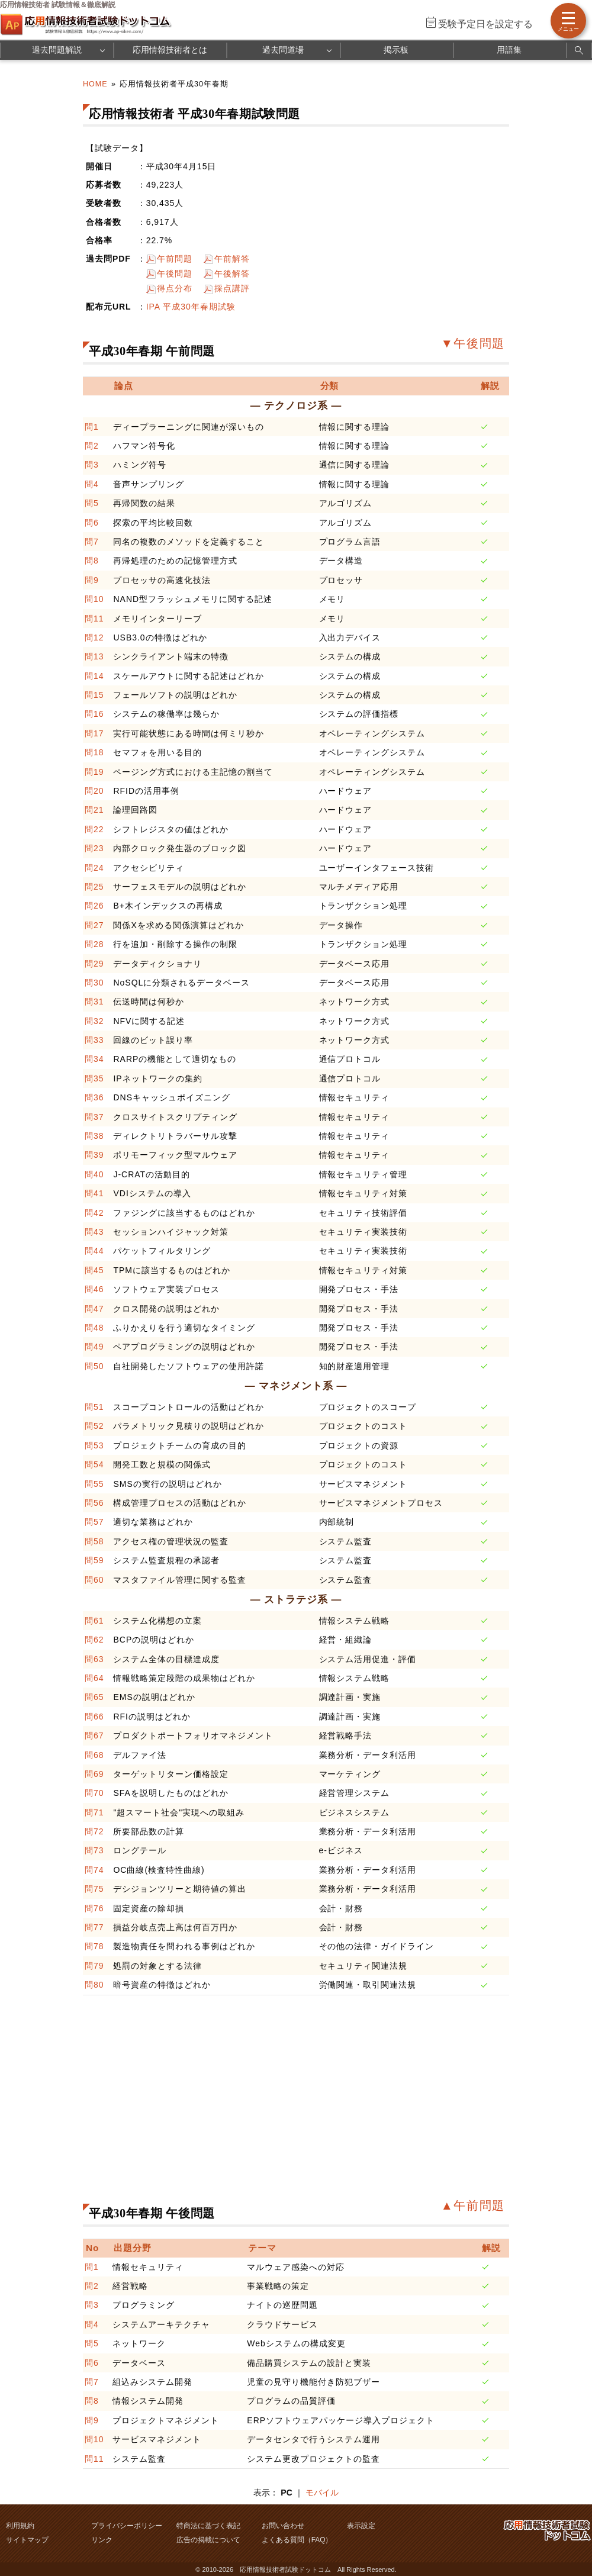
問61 (94, 1620)
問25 (94, 886)
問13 (94, 656)
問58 (94, 1541)
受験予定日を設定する (485, 24)
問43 (94, 1232)
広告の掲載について (208, 2540)
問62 (94, 1639)
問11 (94, 618)
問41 (94, 1193)
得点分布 (174, 288)
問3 (92, 464)
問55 (94, 1484)
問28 (94, 944)
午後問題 (174, 273)
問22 (94, 829)
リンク (101, 2540)
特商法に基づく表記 (208, 2526)
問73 (94, 1850)
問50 (94, 1366)
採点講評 (232, 288)
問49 (94, 1346)
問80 (94, 1984)
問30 (94, 982)
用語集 (509, 49)
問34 (94, 1059)
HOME (95, 84)
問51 (94, 1407)
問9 (92, 580)
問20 (94, 791)
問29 (94, 963)
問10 (94, 599)
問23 (94, 848)
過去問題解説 (57, 49)
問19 (94, 772)
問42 (94, 1213)
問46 (94, 1289)
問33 (94, 1040)
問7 (92, 541)
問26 (94, 905)
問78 (94, 1946)
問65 (94, 1697)
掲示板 (396, 49)
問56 (94, 1503)
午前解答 (232, 258)
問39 (94, 1155)
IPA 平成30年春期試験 (191, 306)
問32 (94, 1021)
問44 (94, 1250)
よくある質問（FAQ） (297, 2540)
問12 (94, 637)
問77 (94, 1927)
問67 (94, 1735)
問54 (94, 1464)
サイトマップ (27, 2540)
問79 (94, 1965)
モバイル (322, 2492)
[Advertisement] (272, 2096)
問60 (94, 1580)
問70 (94, 1793)
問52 (94, 1426)
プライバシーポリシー (126, 2526)
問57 (94, 1522)
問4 (92, 484)
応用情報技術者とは (170, 49)
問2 (92, 445)
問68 (94, 1755)
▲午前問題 (473, 2205)
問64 (94, 1678)
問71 (94, 1812)
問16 (94, 714)
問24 (94, 867)
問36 (94, 1097)
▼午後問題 (473, 343)
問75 (94, 1889)
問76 (94, 1908)
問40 (94, 1174)
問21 (94, 809)
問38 (94, 1136)
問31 (94, 1001)
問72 (94, 1831)
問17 (94, 733)
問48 (94, 1327)
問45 (94, 1270)
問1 (92, 427)
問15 (94, 695)
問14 (94, 676)
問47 (94, 1308)
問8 (92, 560)
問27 (94, 925)
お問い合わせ (283, 2526)
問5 (92, 503)
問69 (94, 1774)
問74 (94, 1870)
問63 (94, 1659)
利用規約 (20, 2526)
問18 (94, 752)
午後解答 (232, 273)
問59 (94, 1560)
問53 (94, 1445)
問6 (92, 522)
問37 (94, 1117)
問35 (94, 1078)
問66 (94, 1716)
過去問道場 (283, 49)
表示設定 (361, 2526)
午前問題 (174, 258)
